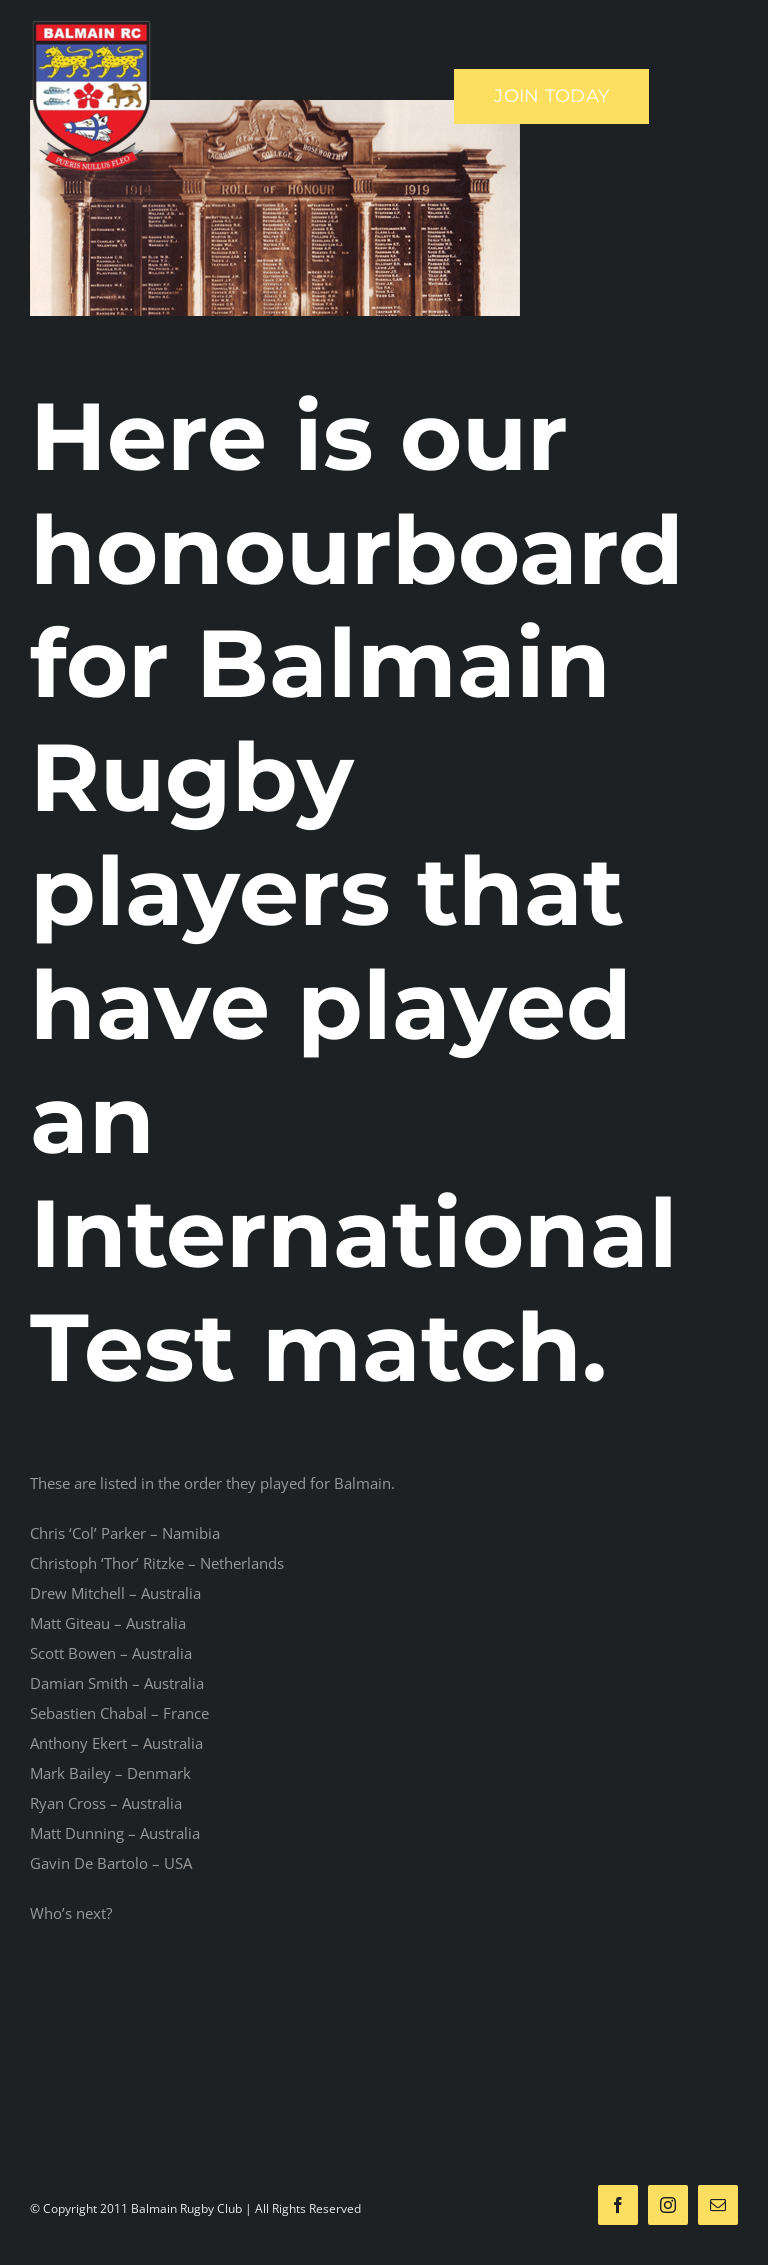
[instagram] (668, 2205)
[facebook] (618, 2205)
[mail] (718, 2205)
